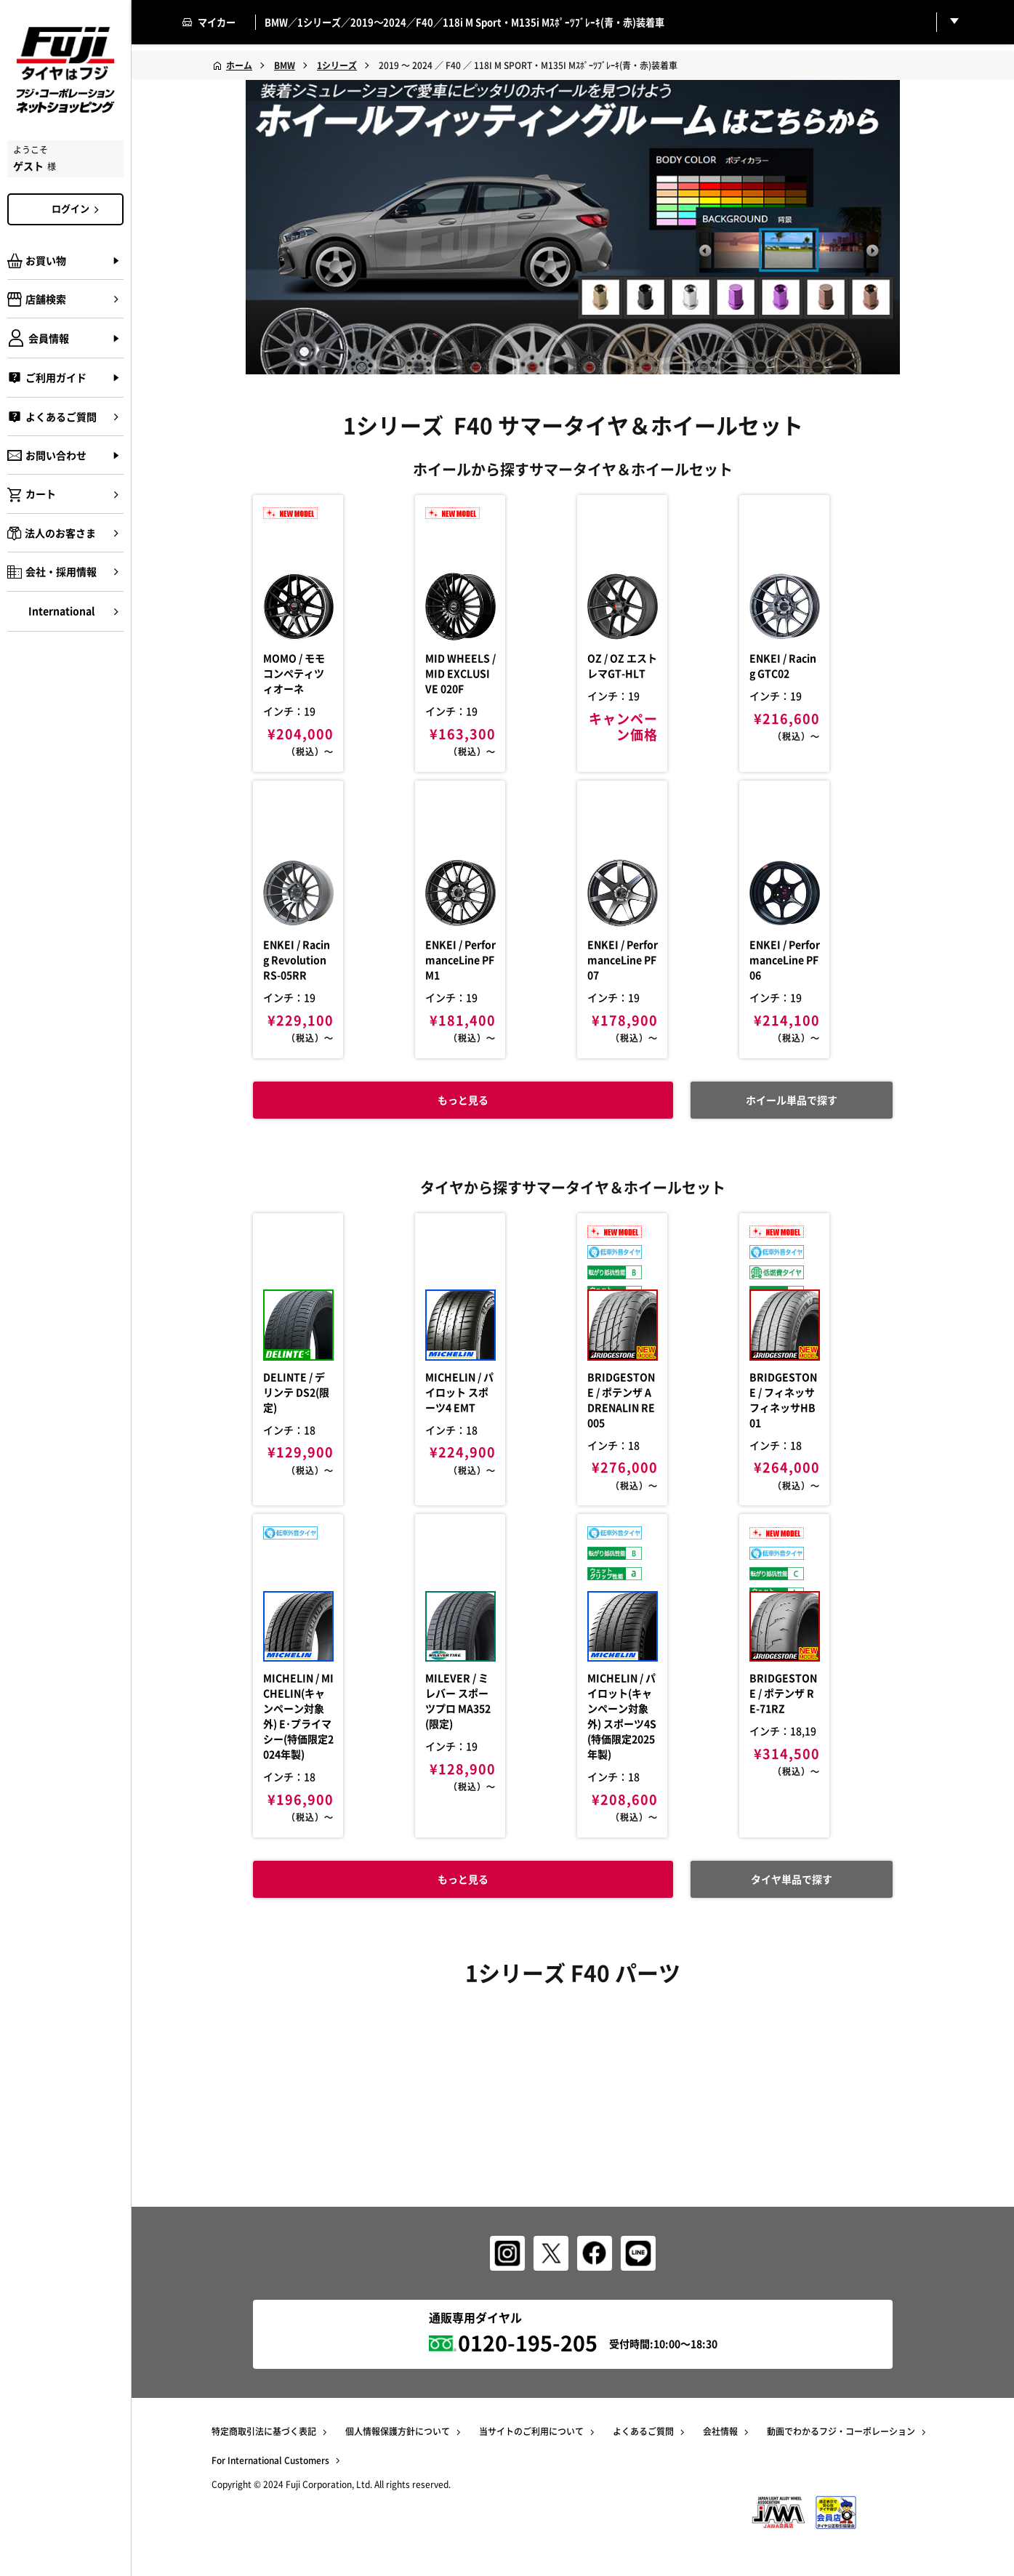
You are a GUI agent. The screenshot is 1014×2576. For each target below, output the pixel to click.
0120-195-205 (527, 2342)
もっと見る (449, 1965)
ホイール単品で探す (778, 1166)
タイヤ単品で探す (778, 1965)
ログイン (78, 208)
